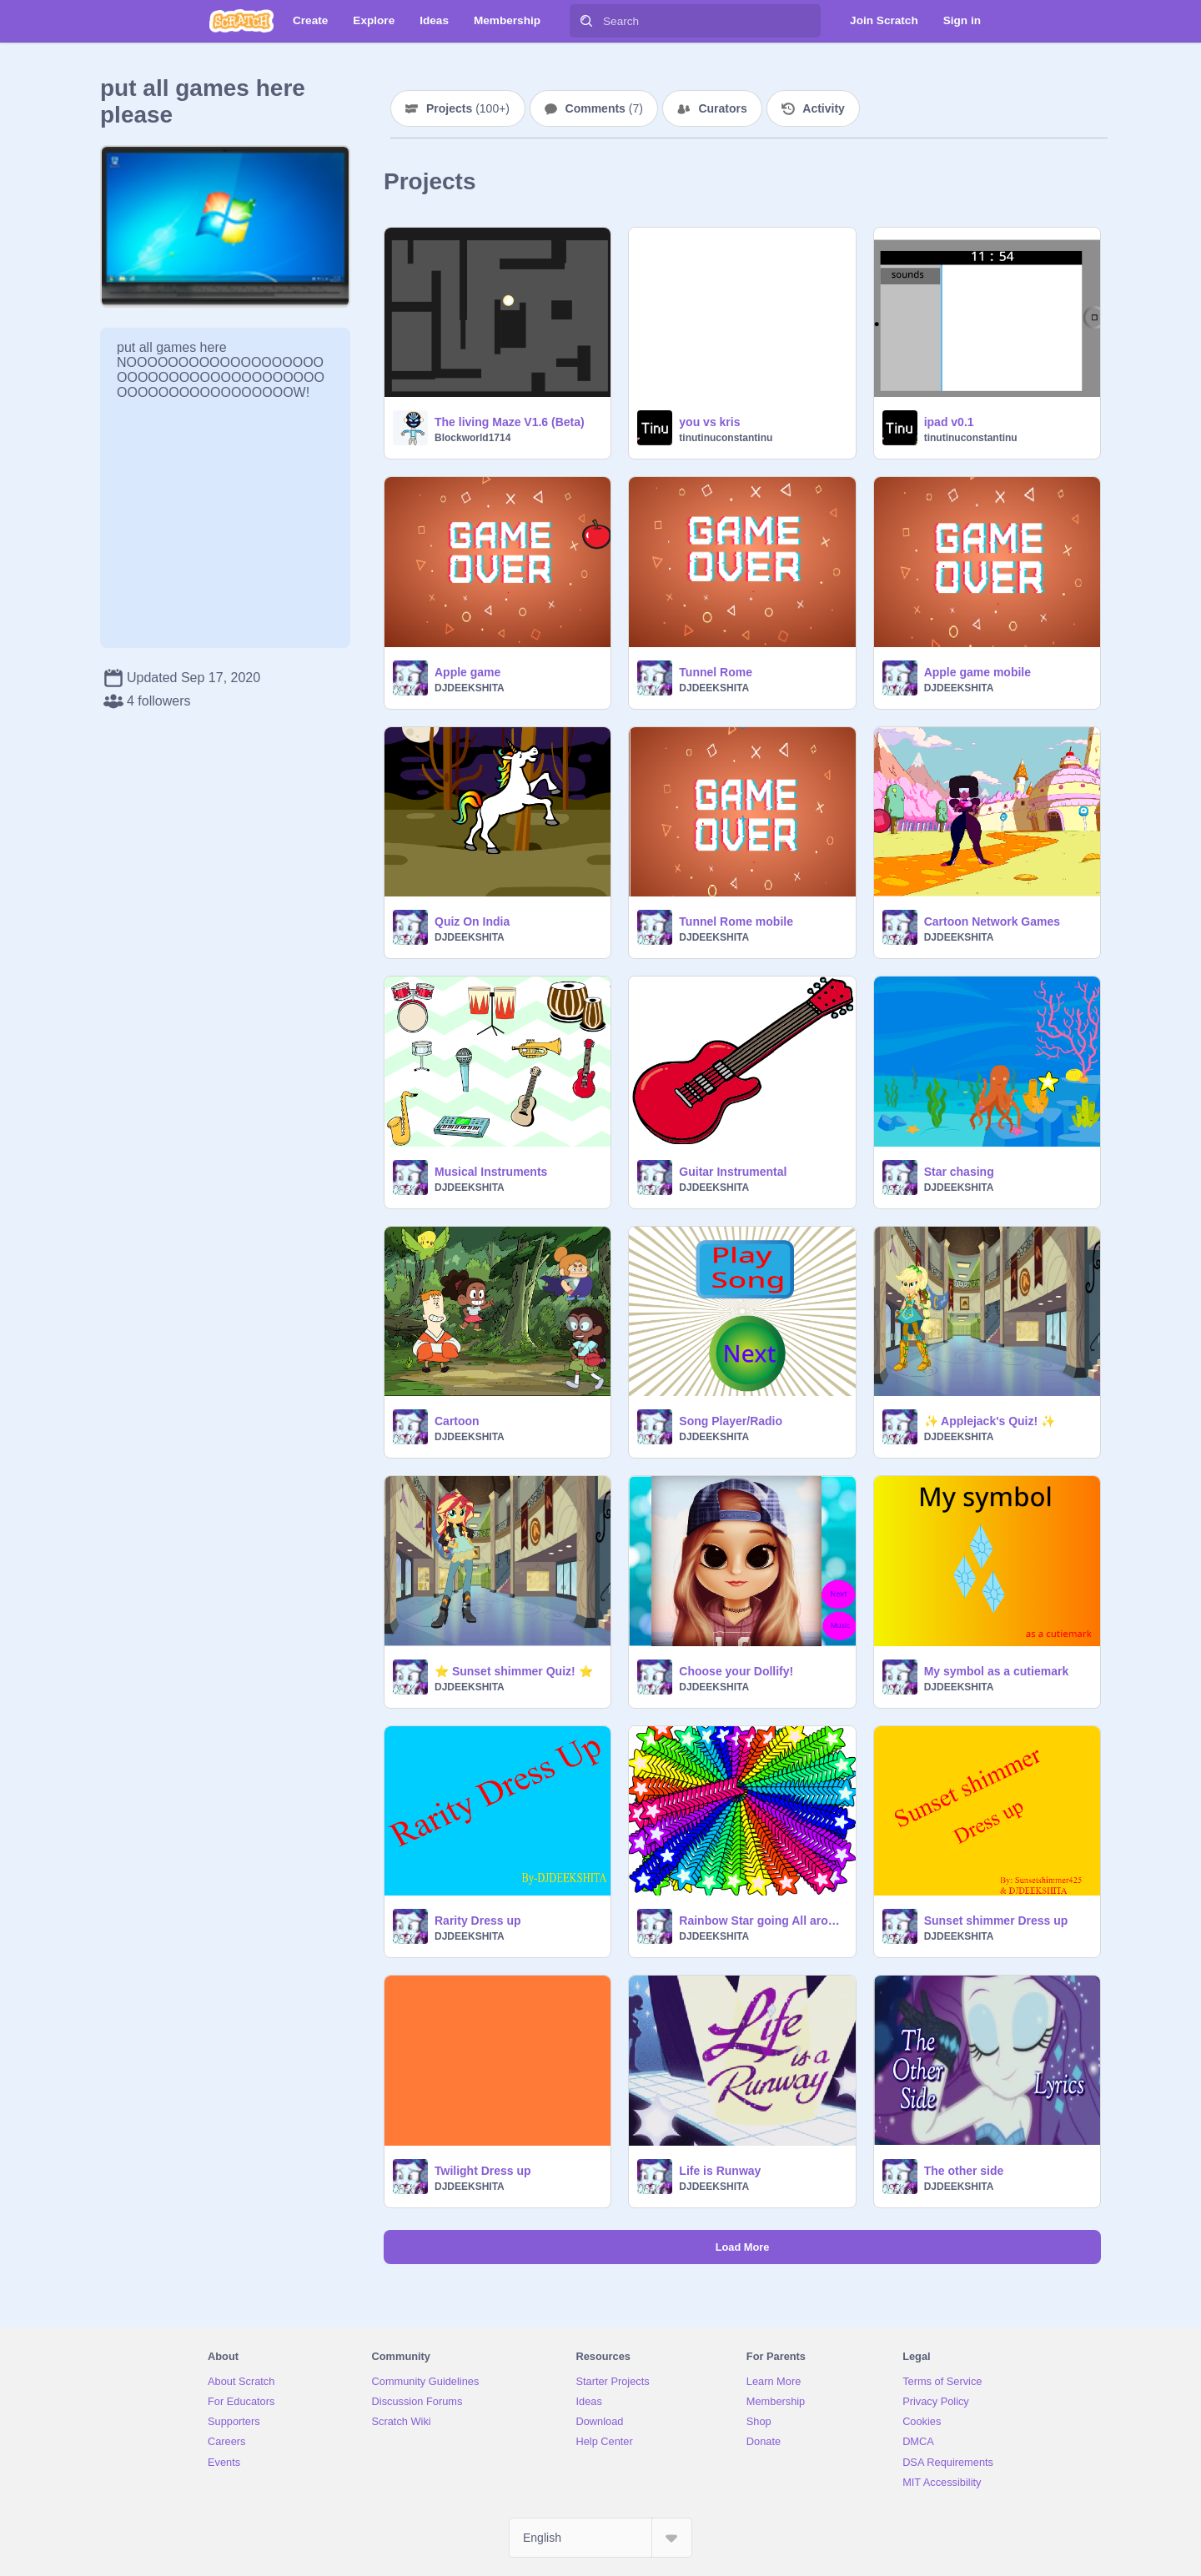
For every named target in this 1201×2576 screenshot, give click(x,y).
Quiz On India (472, 921)
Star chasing (959, 1171)
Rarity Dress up (477, 1920)
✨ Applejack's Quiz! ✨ (989, 1421)
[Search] (586, 21)
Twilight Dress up (483, 2170)
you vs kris (709, 422)
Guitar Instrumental (732, 1171)
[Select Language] (600, 2538)
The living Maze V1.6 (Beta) (510, 422)
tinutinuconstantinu (725, 438)
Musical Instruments (491, 1171)
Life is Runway (720, 2170)
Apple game (467, 672)
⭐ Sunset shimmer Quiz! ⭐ (514, 1671)
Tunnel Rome (715, 672)
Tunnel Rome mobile (736, 921)
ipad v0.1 (949, 422)
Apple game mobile (977, 672)
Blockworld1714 (472, 438)
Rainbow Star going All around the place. (762, 1920)
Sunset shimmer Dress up (996, 1920)
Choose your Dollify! (736, 1671)
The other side (964, 2170)
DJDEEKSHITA (470, 688)
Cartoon (457, 1421)
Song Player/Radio (730, 1421)
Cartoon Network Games (992, 921)
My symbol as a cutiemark (996, 1671)
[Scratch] (241, 21)
